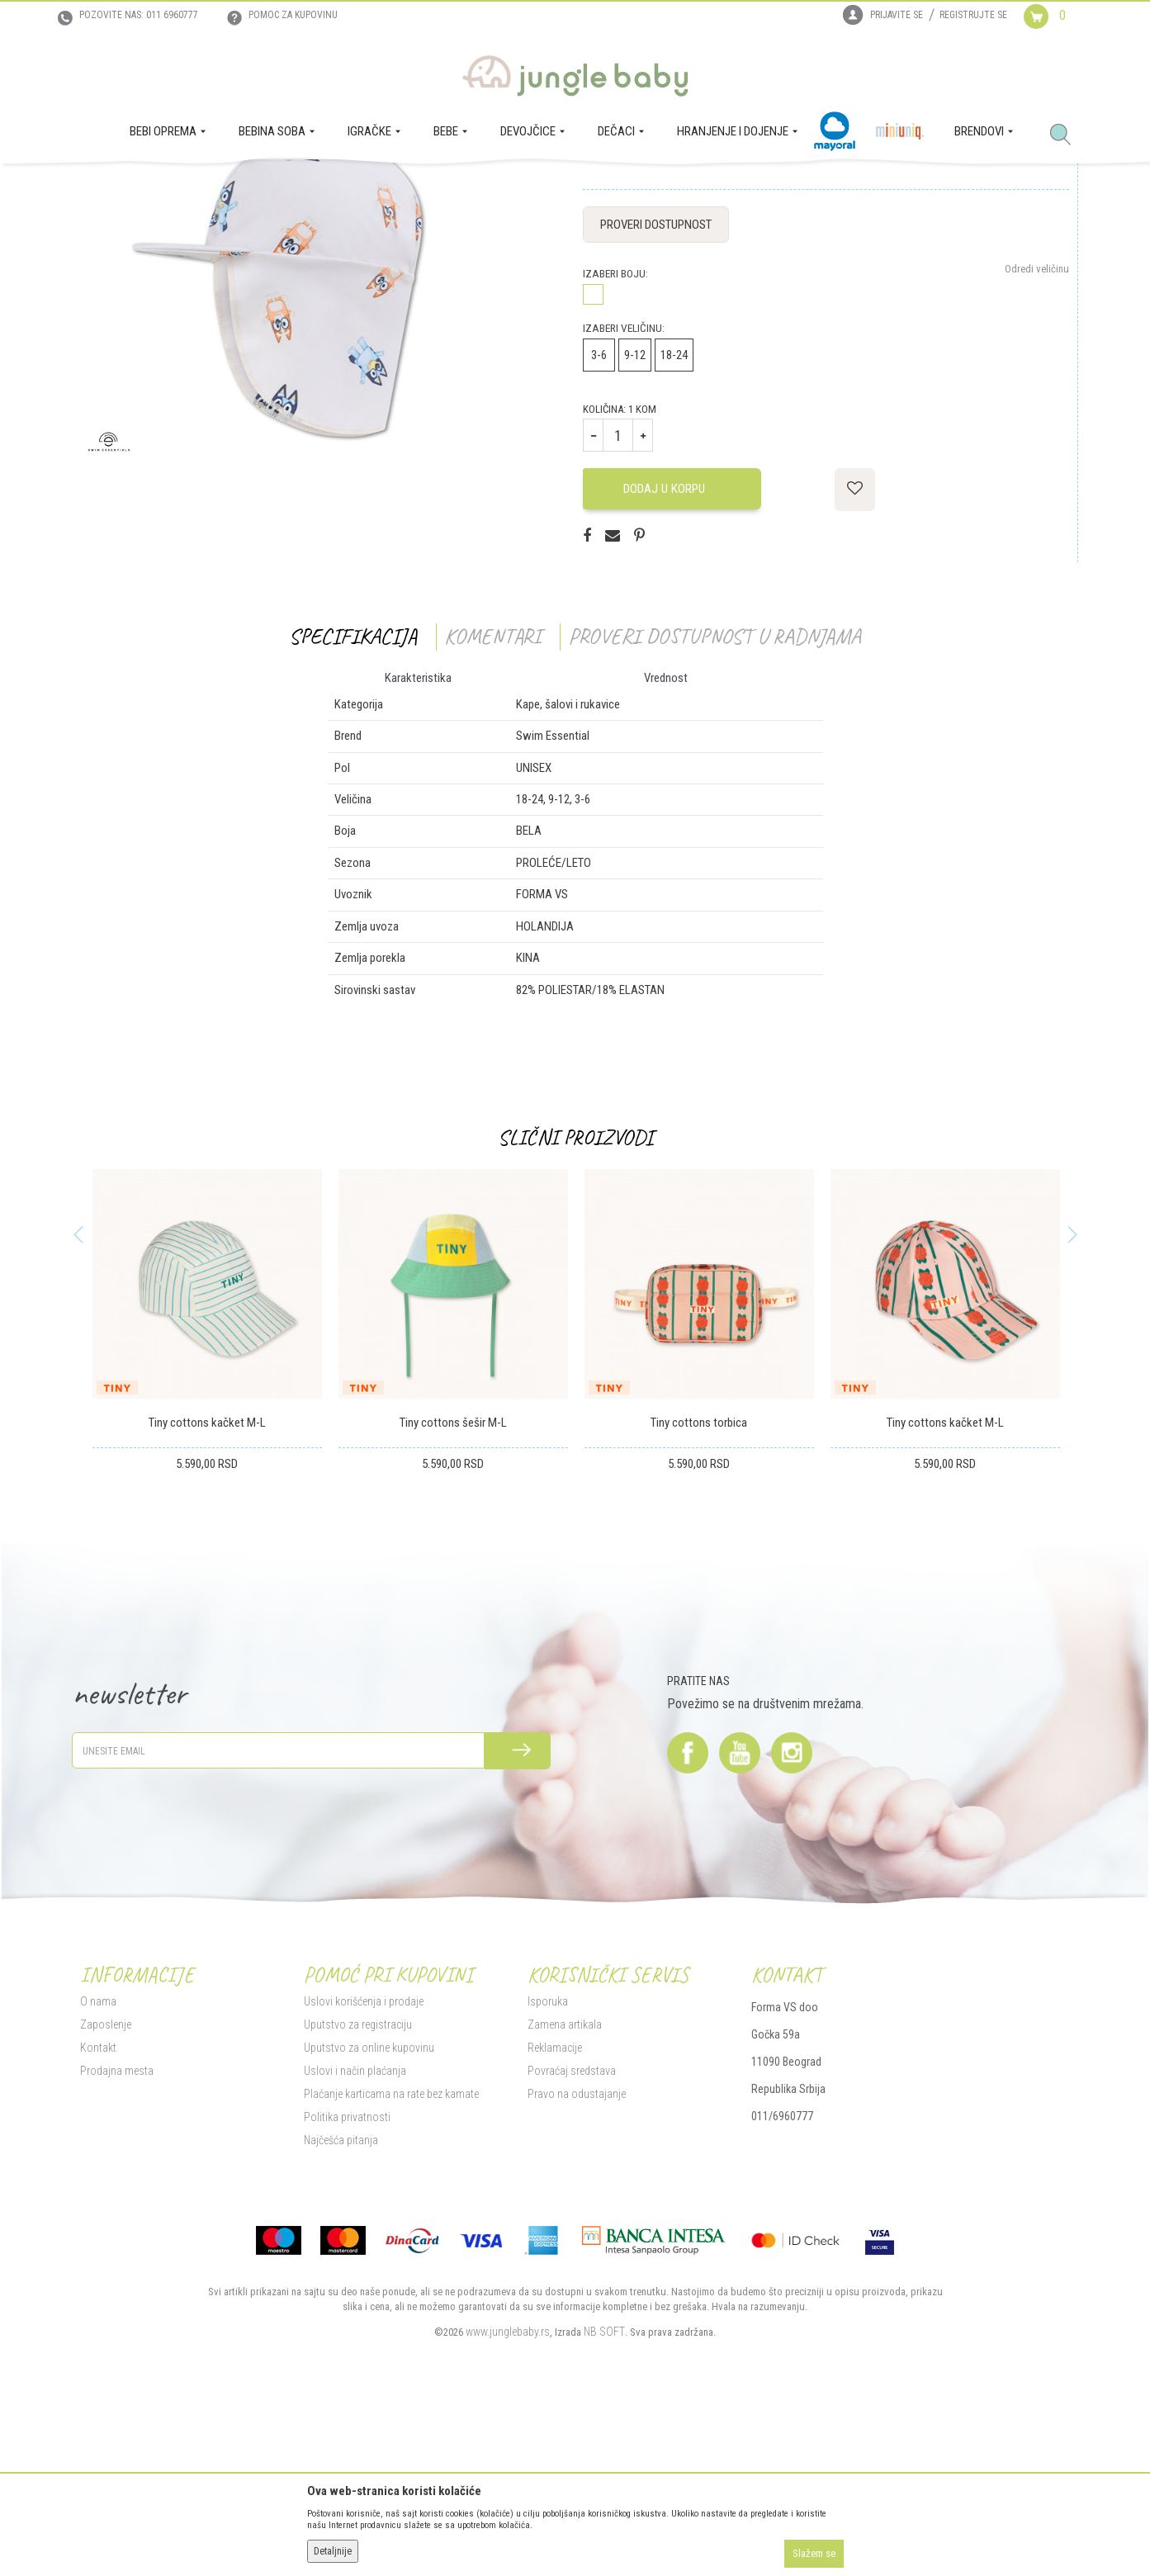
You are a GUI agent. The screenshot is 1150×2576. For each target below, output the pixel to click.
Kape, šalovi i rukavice (331, 186)
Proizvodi (161, 186)
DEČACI (206, 186)
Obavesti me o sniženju (1019, 310)
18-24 (674, 520)
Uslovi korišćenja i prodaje (364, 2165)
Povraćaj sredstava (572, 2235)
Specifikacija (353, 801)
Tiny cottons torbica (699, 1587)
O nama (98, 2165)
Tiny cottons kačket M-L (207, 1587)
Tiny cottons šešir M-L (453, 1587)
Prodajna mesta (117, 2235)
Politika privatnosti (347, 2281)
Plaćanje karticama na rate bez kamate (391, 2258)
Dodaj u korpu (670, 653)
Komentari (492, 801)
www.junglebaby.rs (508, 2496)
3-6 (599, 520)
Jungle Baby (105, 186)
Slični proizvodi (575, 1302)
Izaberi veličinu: (624, 493)
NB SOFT (604, 2496)
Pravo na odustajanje (577, 2258)
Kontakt (98, 2211)
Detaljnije (333, 2551)
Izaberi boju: (615, 439)
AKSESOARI (254, 186)
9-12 (635, 520)
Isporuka (548, 2165)
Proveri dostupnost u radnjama (714, 801)
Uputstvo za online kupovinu (369, 2211)
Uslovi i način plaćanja (355, 2235)
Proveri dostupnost (656, 389)
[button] (1066, 135)
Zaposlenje (105, 2188)
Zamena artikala (565, 2188)
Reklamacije (555, 2211)
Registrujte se (973, 15)
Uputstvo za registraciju (358, 2188)
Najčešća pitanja (341, 2304)
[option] (207, 1521)
